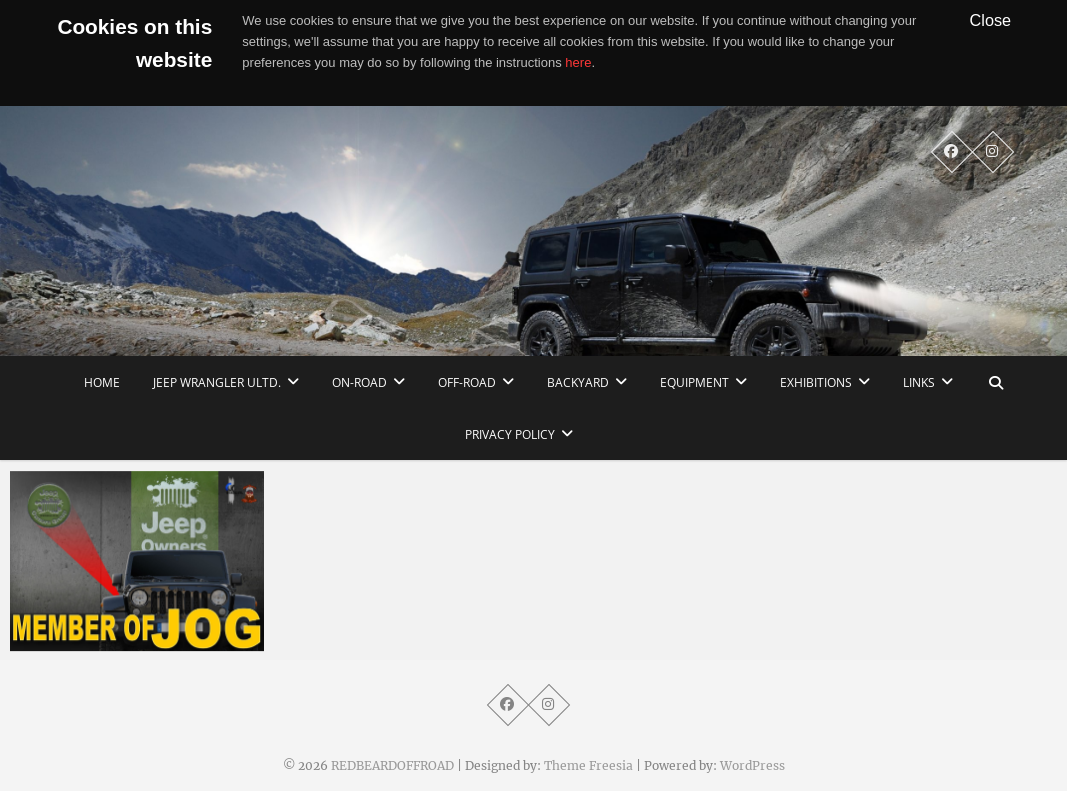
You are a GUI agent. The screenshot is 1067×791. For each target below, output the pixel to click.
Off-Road (467, 382)
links (919, 382)
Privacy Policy (510, 434)
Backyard (578, 382)
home (102, 382)
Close (991, 20)
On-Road (359, 382)
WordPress (752, 765)
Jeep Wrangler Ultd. (217, 382)
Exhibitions (816, 382)
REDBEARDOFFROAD (392, 765)
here (578, 62)
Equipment (694, 382)
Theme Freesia (588, 765)
